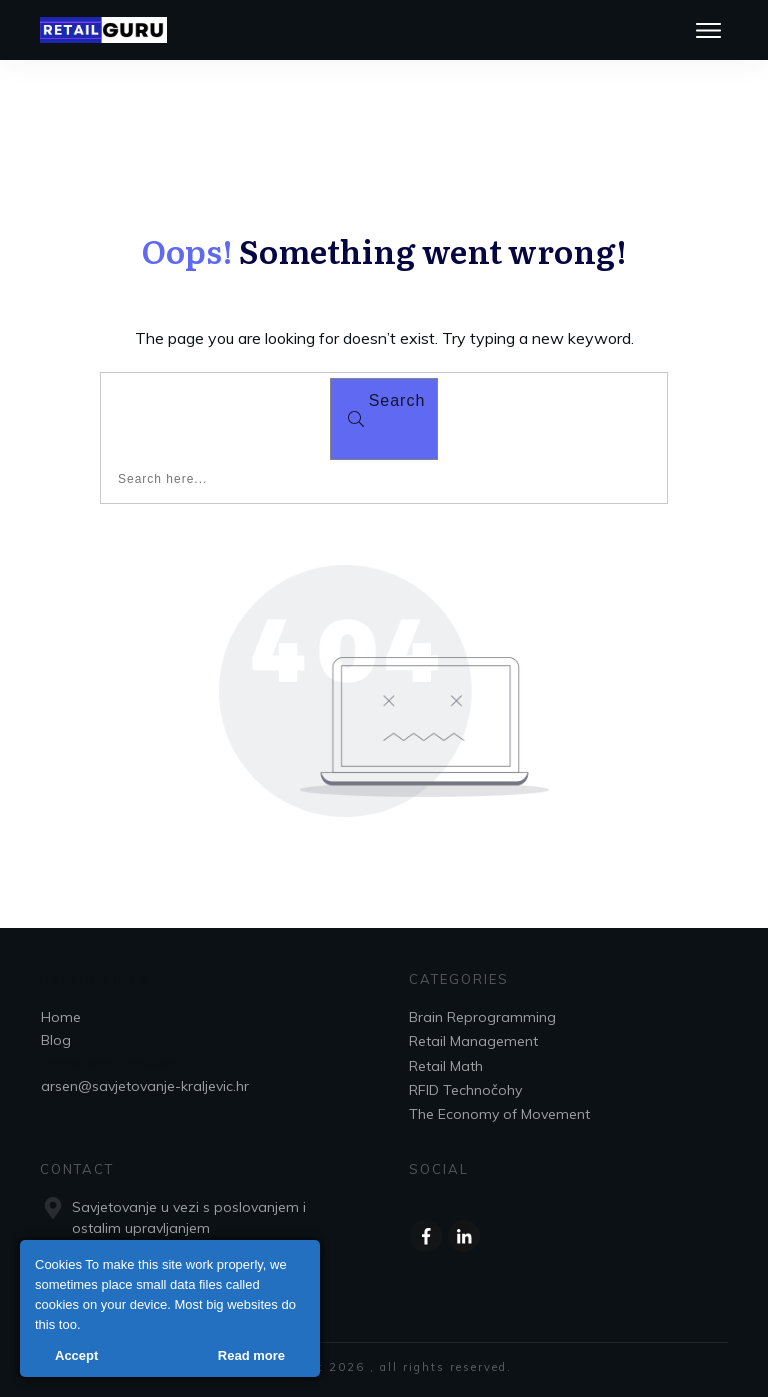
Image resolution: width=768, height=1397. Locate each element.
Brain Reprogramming (482, 1017)
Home (61, 1017)
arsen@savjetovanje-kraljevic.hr (145, 1086)
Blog (56, 1040)
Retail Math (446, 1066)
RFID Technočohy (465, 1090)
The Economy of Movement (499, 1114)
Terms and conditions (112, 1063)
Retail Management (473, 1041)
